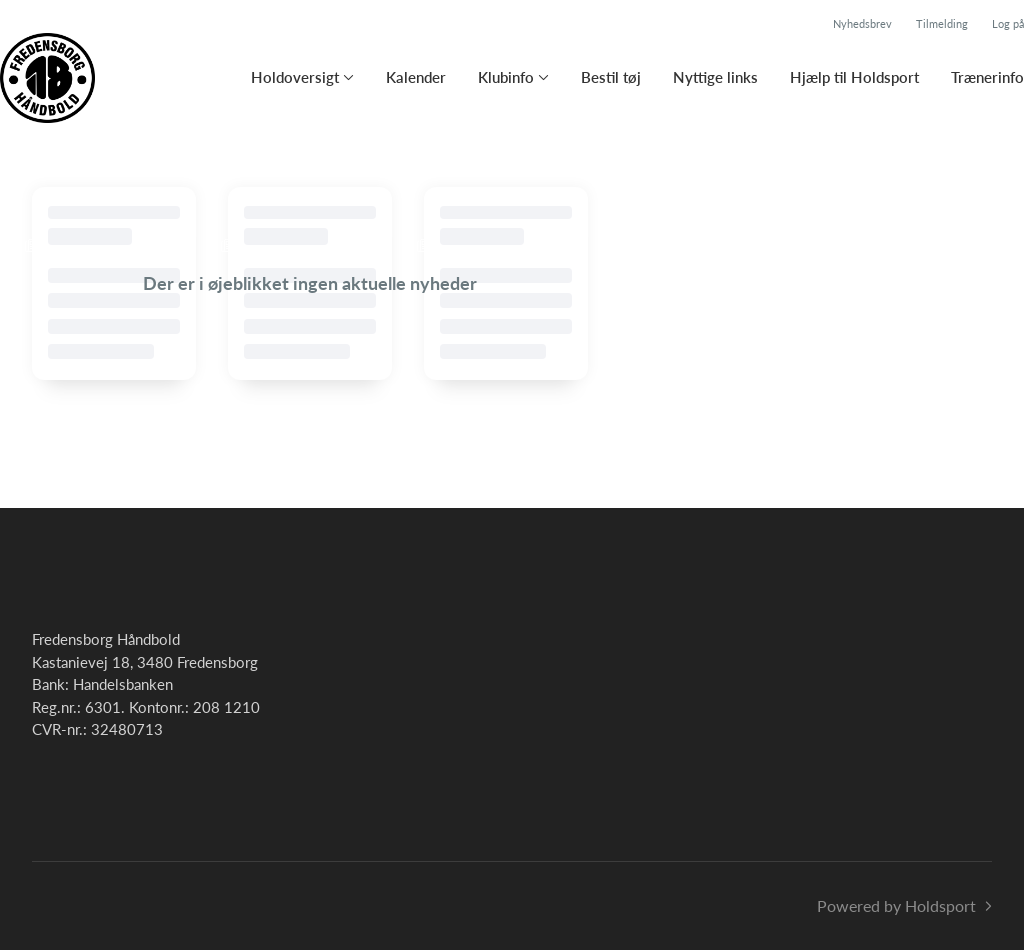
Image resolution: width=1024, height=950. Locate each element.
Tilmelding (942, 23)
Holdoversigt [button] (295, 77)
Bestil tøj (611, 77)
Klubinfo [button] (506, 77)
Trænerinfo (987, 77)
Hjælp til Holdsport (854, 77)
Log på (1008, 23)
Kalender (416, 77)
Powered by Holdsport (896, 905)
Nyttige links (715, 77)
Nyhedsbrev (862, 23)
